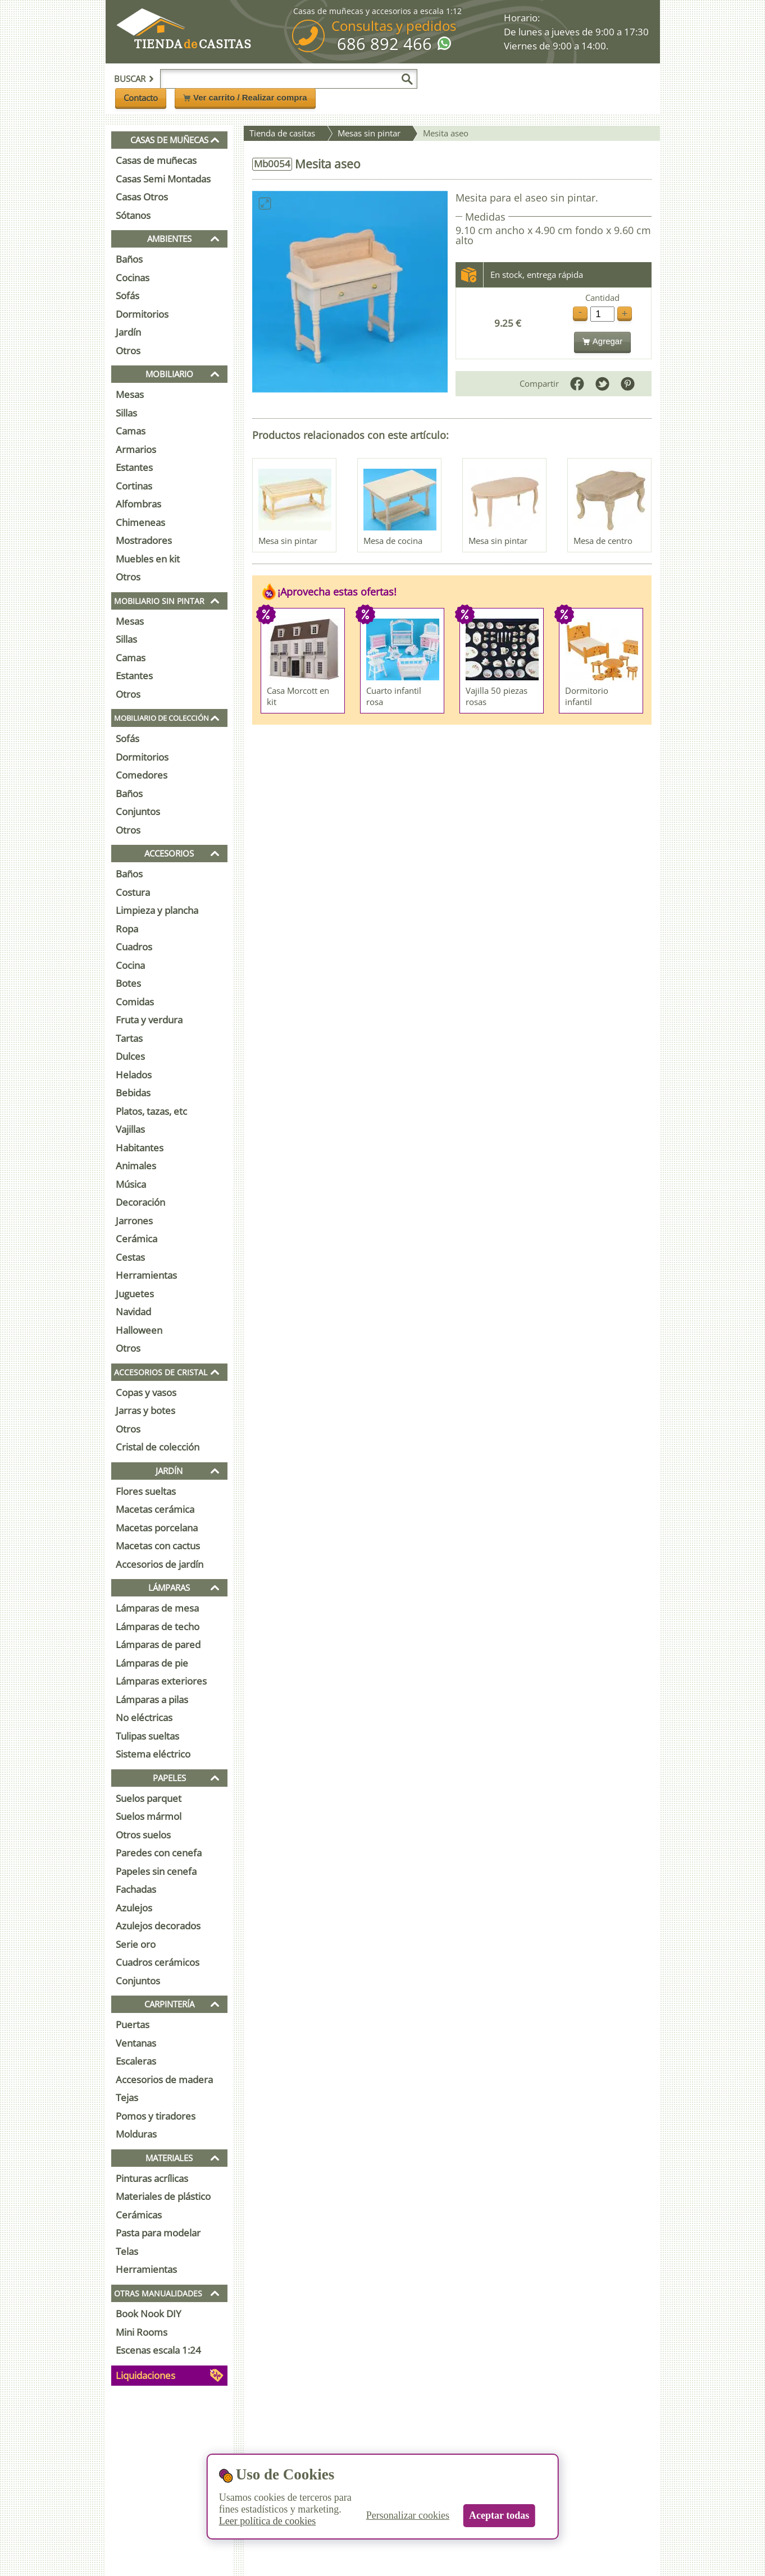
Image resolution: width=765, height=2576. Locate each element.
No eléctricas (144, 1717)
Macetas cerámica (155, 1509)
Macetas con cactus (158, 1545)
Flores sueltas (146, 1491)
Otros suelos (143, 1834)
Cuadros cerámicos (157, 1962)
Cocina (130, 965)
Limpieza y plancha (157, 910)
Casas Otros (142, 196)
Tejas (127, 2097)
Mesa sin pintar (287, 540)
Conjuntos (138, 811)
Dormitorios (142, 314)
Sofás (127, 295)
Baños (129, 259)
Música (131, 1184)
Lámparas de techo (157, 1626)
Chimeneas (140, 522)
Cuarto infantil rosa (393, 696)
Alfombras (138, 503)
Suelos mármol (148, 1816)
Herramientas (146, 1275)
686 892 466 (384, 44)
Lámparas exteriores (161, 1680)
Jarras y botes (145, 1410)
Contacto (141, 97)
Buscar (134, 78)
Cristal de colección (157, 1446)
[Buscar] (407, 79)
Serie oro (136, 1944)
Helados (134, 1074)
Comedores (141, 774)
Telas (127, 2251)
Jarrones (134, 1220)
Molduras (136, 2133)
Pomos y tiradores (155, 2116)
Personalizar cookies (407, 2515)
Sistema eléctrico (153, 1753)
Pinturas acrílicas (152, 2178)
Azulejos (134, 1907)
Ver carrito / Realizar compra (245, 97)
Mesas (130, 394)
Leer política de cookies (267, 2521)
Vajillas (130, 1129)
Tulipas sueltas (147, 1735)
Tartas (129, 1038)
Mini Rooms (141, 2332)
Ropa (127, 928)
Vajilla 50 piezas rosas (496, 696)
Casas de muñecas (156, 160)
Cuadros (134, 946)
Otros (128, 350)
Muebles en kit (148, 558)
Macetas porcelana (157, 1527)
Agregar (602, 341)
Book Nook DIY (148, 2313)
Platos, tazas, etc (151, 1111)
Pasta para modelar (158, 2232)
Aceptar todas (499, 2515)
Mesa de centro (602, 540)
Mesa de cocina (392, 540)
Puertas (132, 2024)
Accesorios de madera (164, 2079)
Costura (133, 892)
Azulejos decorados (158, 1925)
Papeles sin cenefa (156, 1871)
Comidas (135, 1001)
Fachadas (136, 1889)
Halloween (139, 1330)
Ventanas (136, 2043)
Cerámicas (139, 2214)
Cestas (130, 1257)
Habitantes (139, 1147)
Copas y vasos (146, 1392)
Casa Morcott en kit (298, 696)
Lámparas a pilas (152, 1699)
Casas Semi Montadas (163, 178)
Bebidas (133, 1092)
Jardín (128, 332)
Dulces (130, 1056)
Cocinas (132, 277)
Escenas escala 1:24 (158, 2350)
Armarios (136, 449)
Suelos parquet (148, 1798)
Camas (130, 430)
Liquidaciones (145, 2375)
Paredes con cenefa (159, 1852)
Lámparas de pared (158, 1644)
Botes (128, 983)
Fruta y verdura (149, 1019)
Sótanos (133, 215)
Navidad (133, 1311)
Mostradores (144, 540)
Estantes (134, 467)
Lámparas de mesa (157, 1608)
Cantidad (602, 298)
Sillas (126, 412)
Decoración (140, 1202)
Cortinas (134, 485)
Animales (136, 1165)
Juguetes (135, 1293)
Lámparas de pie (152, 1663)
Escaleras (136, 2061)
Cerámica (136, 1238)
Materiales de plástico (163, 2196)
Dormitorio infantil (586, 696)
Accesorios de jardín (159, 1564)
